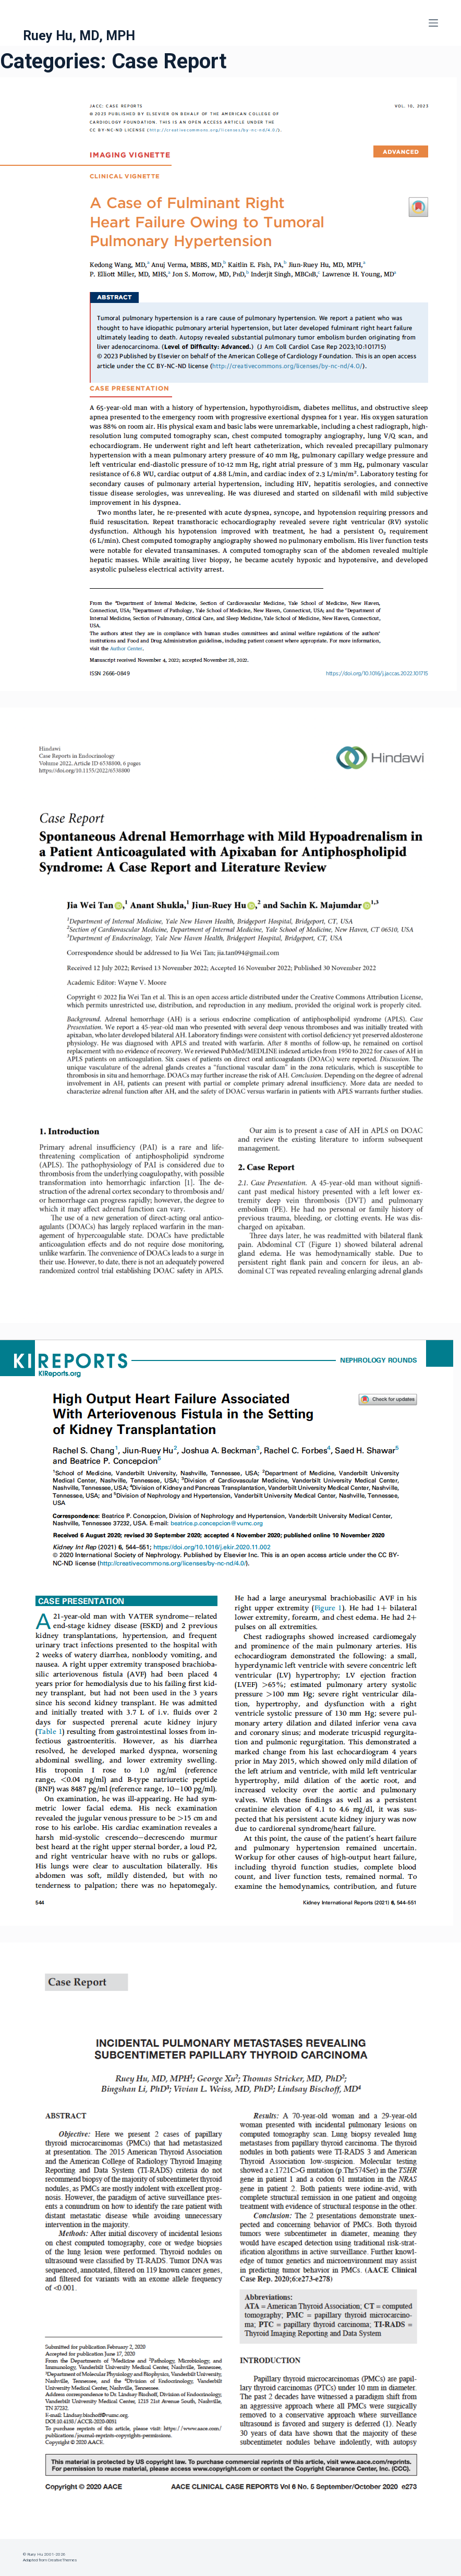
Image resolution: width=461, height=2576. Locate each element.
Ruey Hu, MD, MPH (79, 35)
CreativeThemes (62, 2560)
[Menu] (433, 23)
